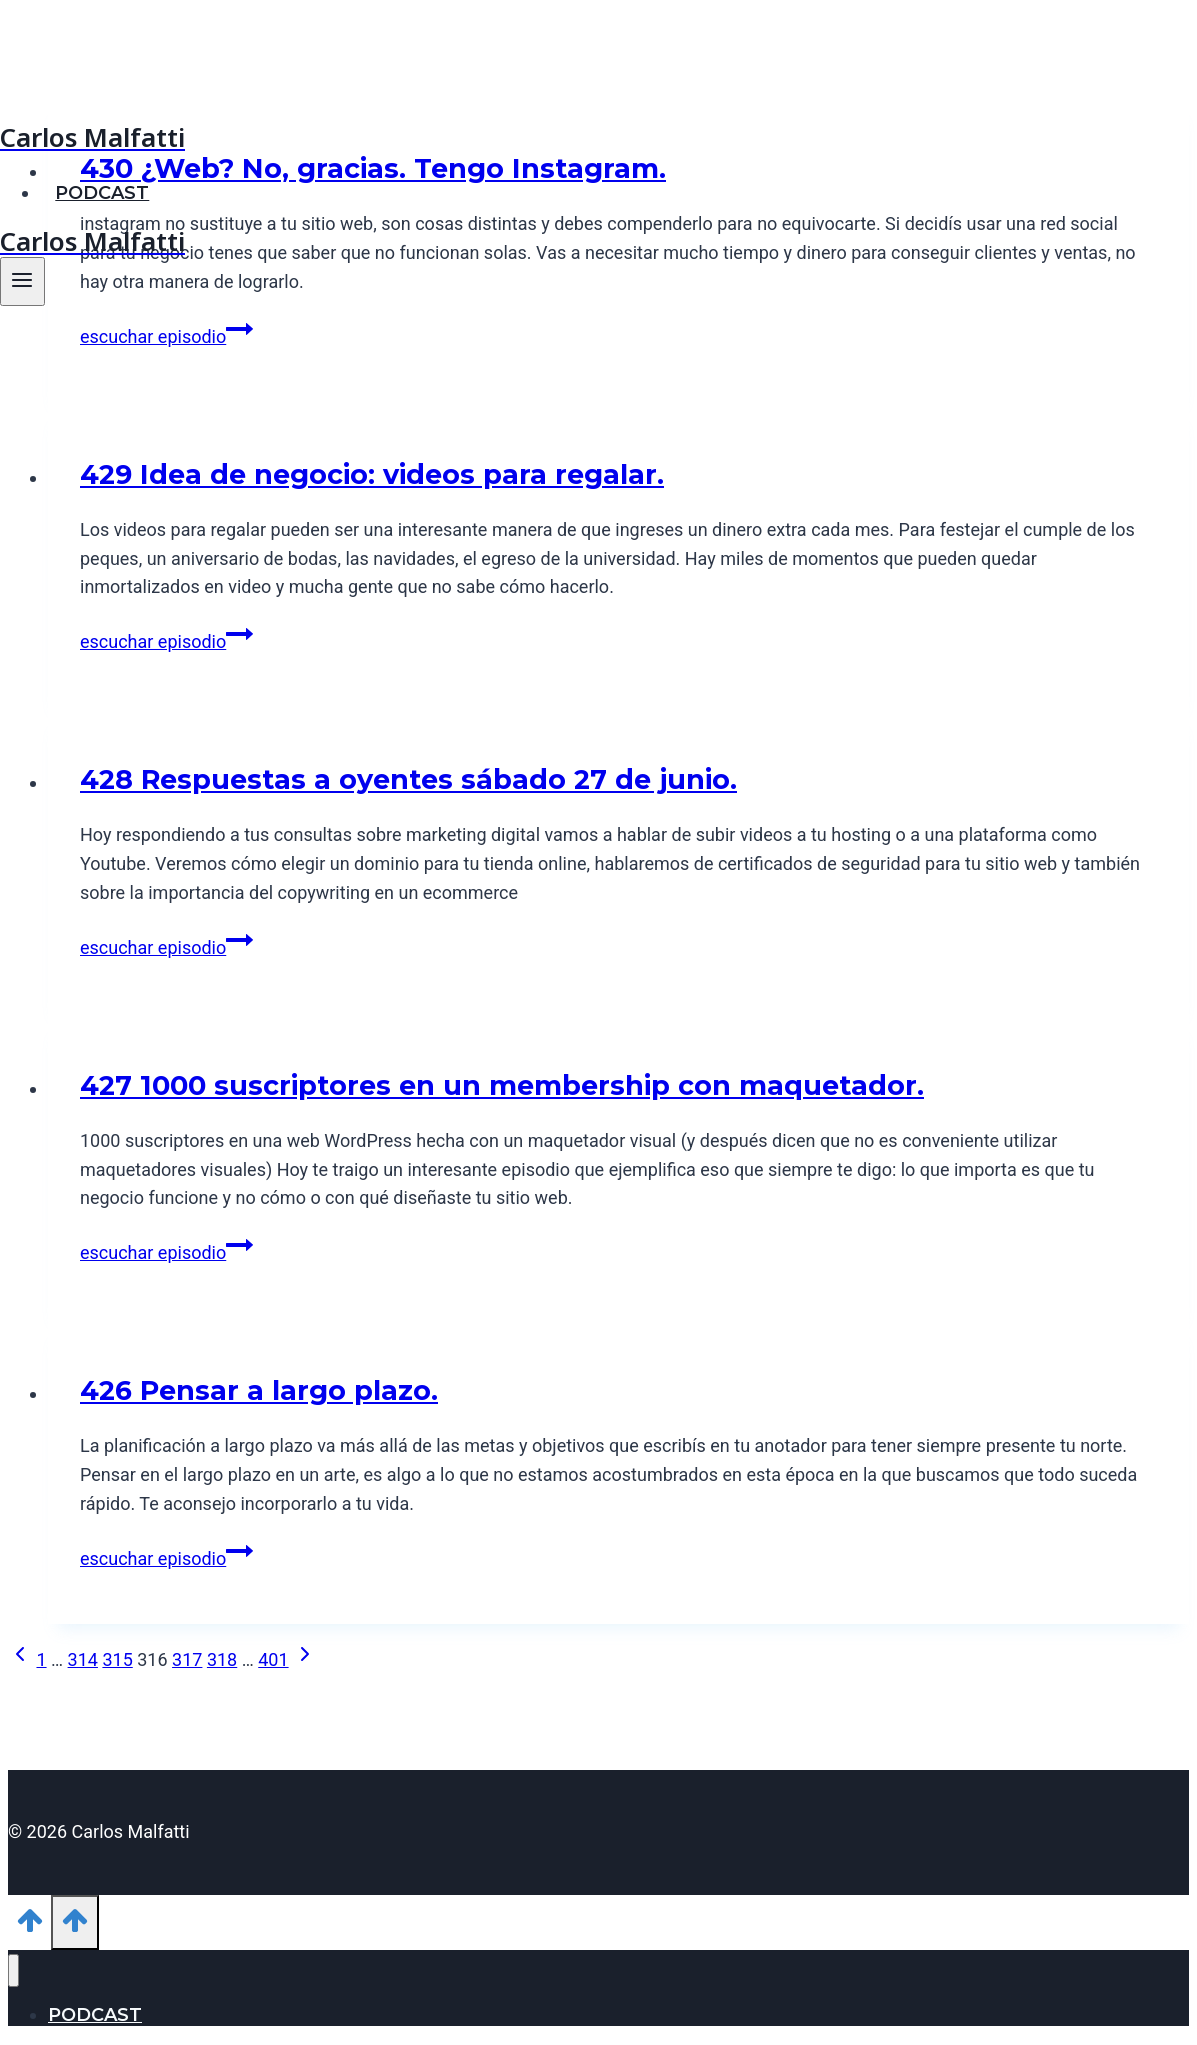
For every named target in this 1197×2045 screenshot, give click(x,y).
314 (83, 1659)
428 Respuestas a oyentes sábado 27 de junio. (408, 779)
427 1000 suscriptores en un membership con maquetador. (502, 1085)
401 (273, 1659)
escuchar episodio (166, 336)
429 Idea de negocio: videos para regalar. (372, 474)
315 (117, 1659)
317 (187, 1659)
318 (222, 1659)
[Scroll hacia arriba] (29, 1926)
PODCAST (102, 193)
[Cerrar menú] (13, 1970)
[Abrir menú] (22, 281)
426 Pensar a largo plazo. (259, 1390)
